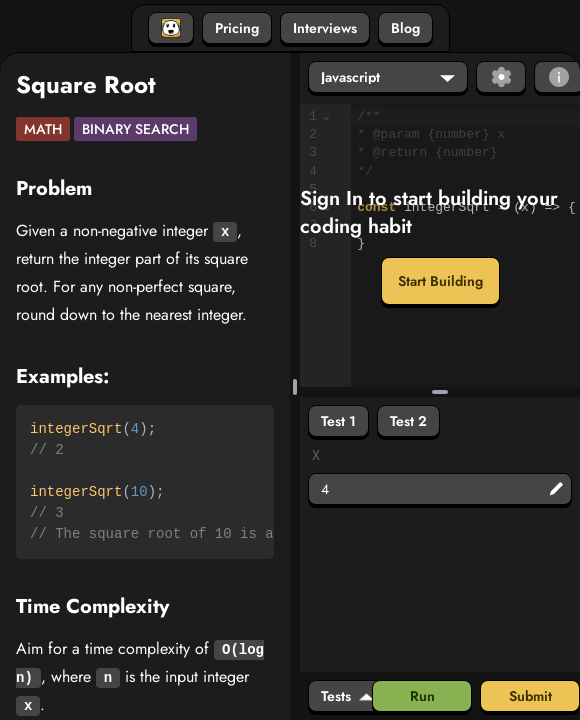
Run (422, 696)
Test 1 (338, 421)
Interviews (325, 28)
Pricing (237, 28)
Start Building (440, 281)
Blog (405, 28)
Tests (347, 696)
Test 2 (408, 421)
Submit (530, 696)
